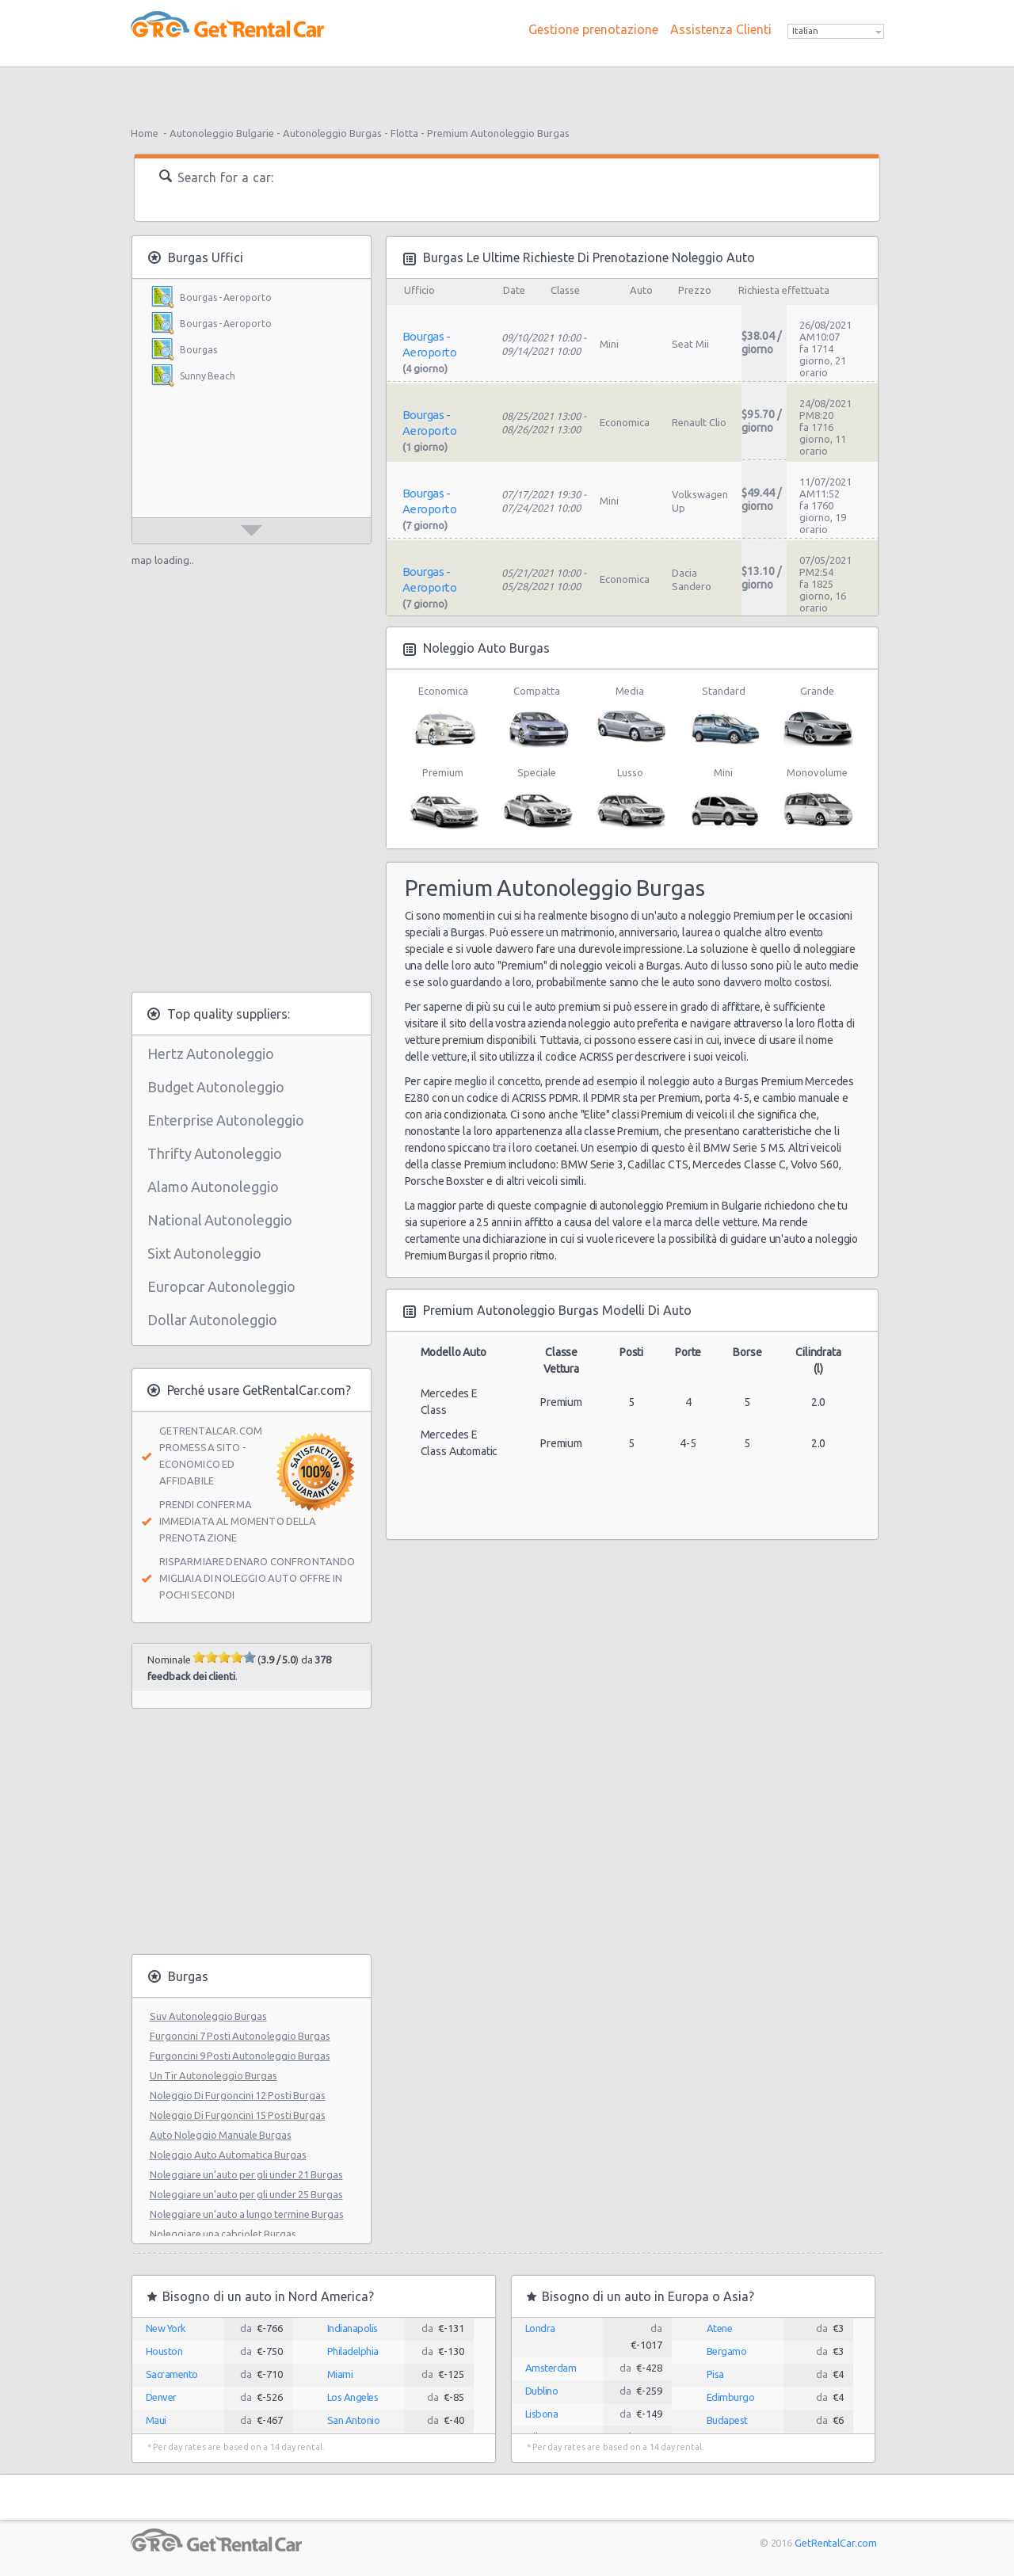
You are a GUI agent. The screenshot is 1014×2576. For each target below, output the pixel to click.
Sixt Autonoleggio (204, 1253)
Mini (723, 799)
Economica (443, 717)
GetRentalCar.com (835, 2542)
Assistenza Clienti (721, 29)
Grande (817, 717)
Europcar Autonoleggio (221, 1286)
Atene (720, 2328)
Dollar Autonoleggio (212, 1320)
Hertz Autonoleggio (210, 1053)
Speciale (536, 799)
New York (166, 2328)
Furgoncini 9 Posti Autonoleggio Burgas (240, 2055)
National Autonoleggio (219, 1220)
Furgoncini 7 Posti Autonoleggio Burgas (240, 2035)
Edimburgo (731, 2397)
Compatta (536, 717)
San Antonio (353, 2419)
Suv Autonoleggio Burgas (208, 2016)
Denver (161, 2397)
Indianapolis (352, 2328)
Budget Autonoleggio (215, 1087)
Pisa (715, 2374)
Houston (164, 2351)
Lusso (630, 799)
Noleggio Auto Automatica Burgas (228, 2154)
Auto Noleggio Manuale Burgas (221, 2134)
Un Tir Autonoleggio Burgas (213, 2075)
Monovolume (817, 799)
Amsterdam (551, 2367)
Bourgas (198, 350)
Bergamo (727, 2351)
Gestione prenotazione (593, 29)
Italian (805, 31)
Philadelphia (353, 2351)
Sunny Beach (207, 376)
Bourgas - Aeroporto (226, 297)
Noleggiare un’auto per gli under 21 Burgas (246, 2174)
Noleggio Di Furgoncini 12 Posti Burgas (238, 2095)
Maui (156, 2419)
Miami (340, 2374)
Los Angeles (353, 2397)
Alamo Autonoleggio (213, 1187)
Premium (443, 799)
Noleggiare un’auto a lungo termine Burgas (247, 2214)
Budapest (727, 2419)
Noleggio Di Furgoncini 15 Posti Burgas (238, 2115)
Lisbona (541, 2413)
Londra (540, 2328)
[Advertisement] (507, 91)
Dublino (541, 2390)
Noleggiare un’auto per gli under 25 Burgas (246, 2194)
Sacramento (172, 2374)
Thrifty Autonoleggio (214, 1153)
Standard (723, 717)
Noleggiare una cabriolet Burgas (223, 2233)
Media (630, 717)
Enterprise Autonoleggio (225, 1120)
